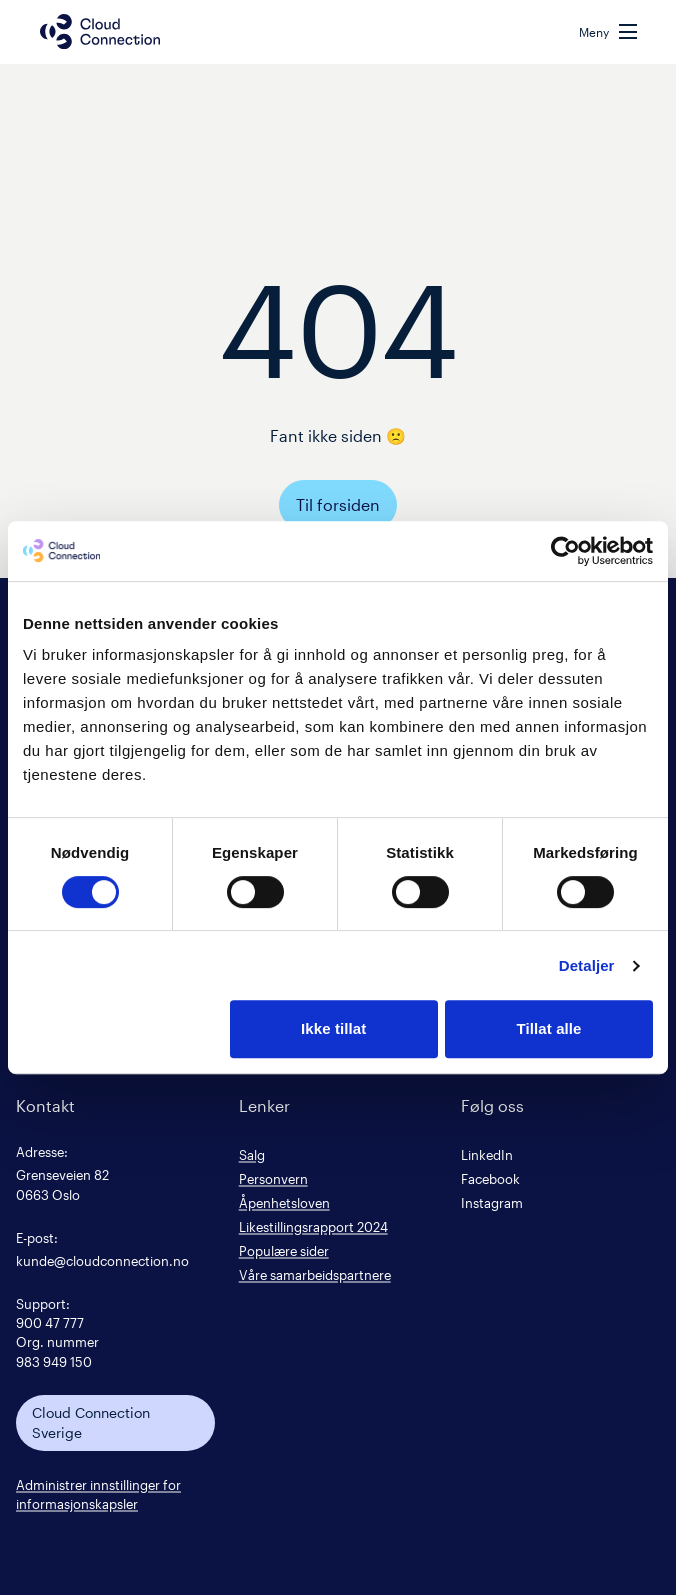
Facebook (490, 1178)
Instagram (492, 1202)
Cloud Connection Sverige (91, 1422)
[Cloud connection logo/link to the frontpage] (100, 31)
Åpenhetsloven (284, 1202)
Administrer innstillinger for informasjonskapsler (98, 1494)
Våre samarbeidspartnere (315, 1274)
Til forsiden (338, 504)
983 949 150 (54, 1361)
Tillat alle (549, 1028)
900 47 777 (50, 1322)
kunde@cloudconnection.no (102, 1260)
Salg (252, 1154)
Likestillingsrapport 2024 (313, 1226)
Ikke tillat (333, 1028)
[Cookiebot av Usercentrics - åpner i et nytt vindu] (565, 551)
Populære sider (284, 1250)
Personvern (273, 1178)
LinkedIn (487, 1154)
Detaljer (587, 965)
